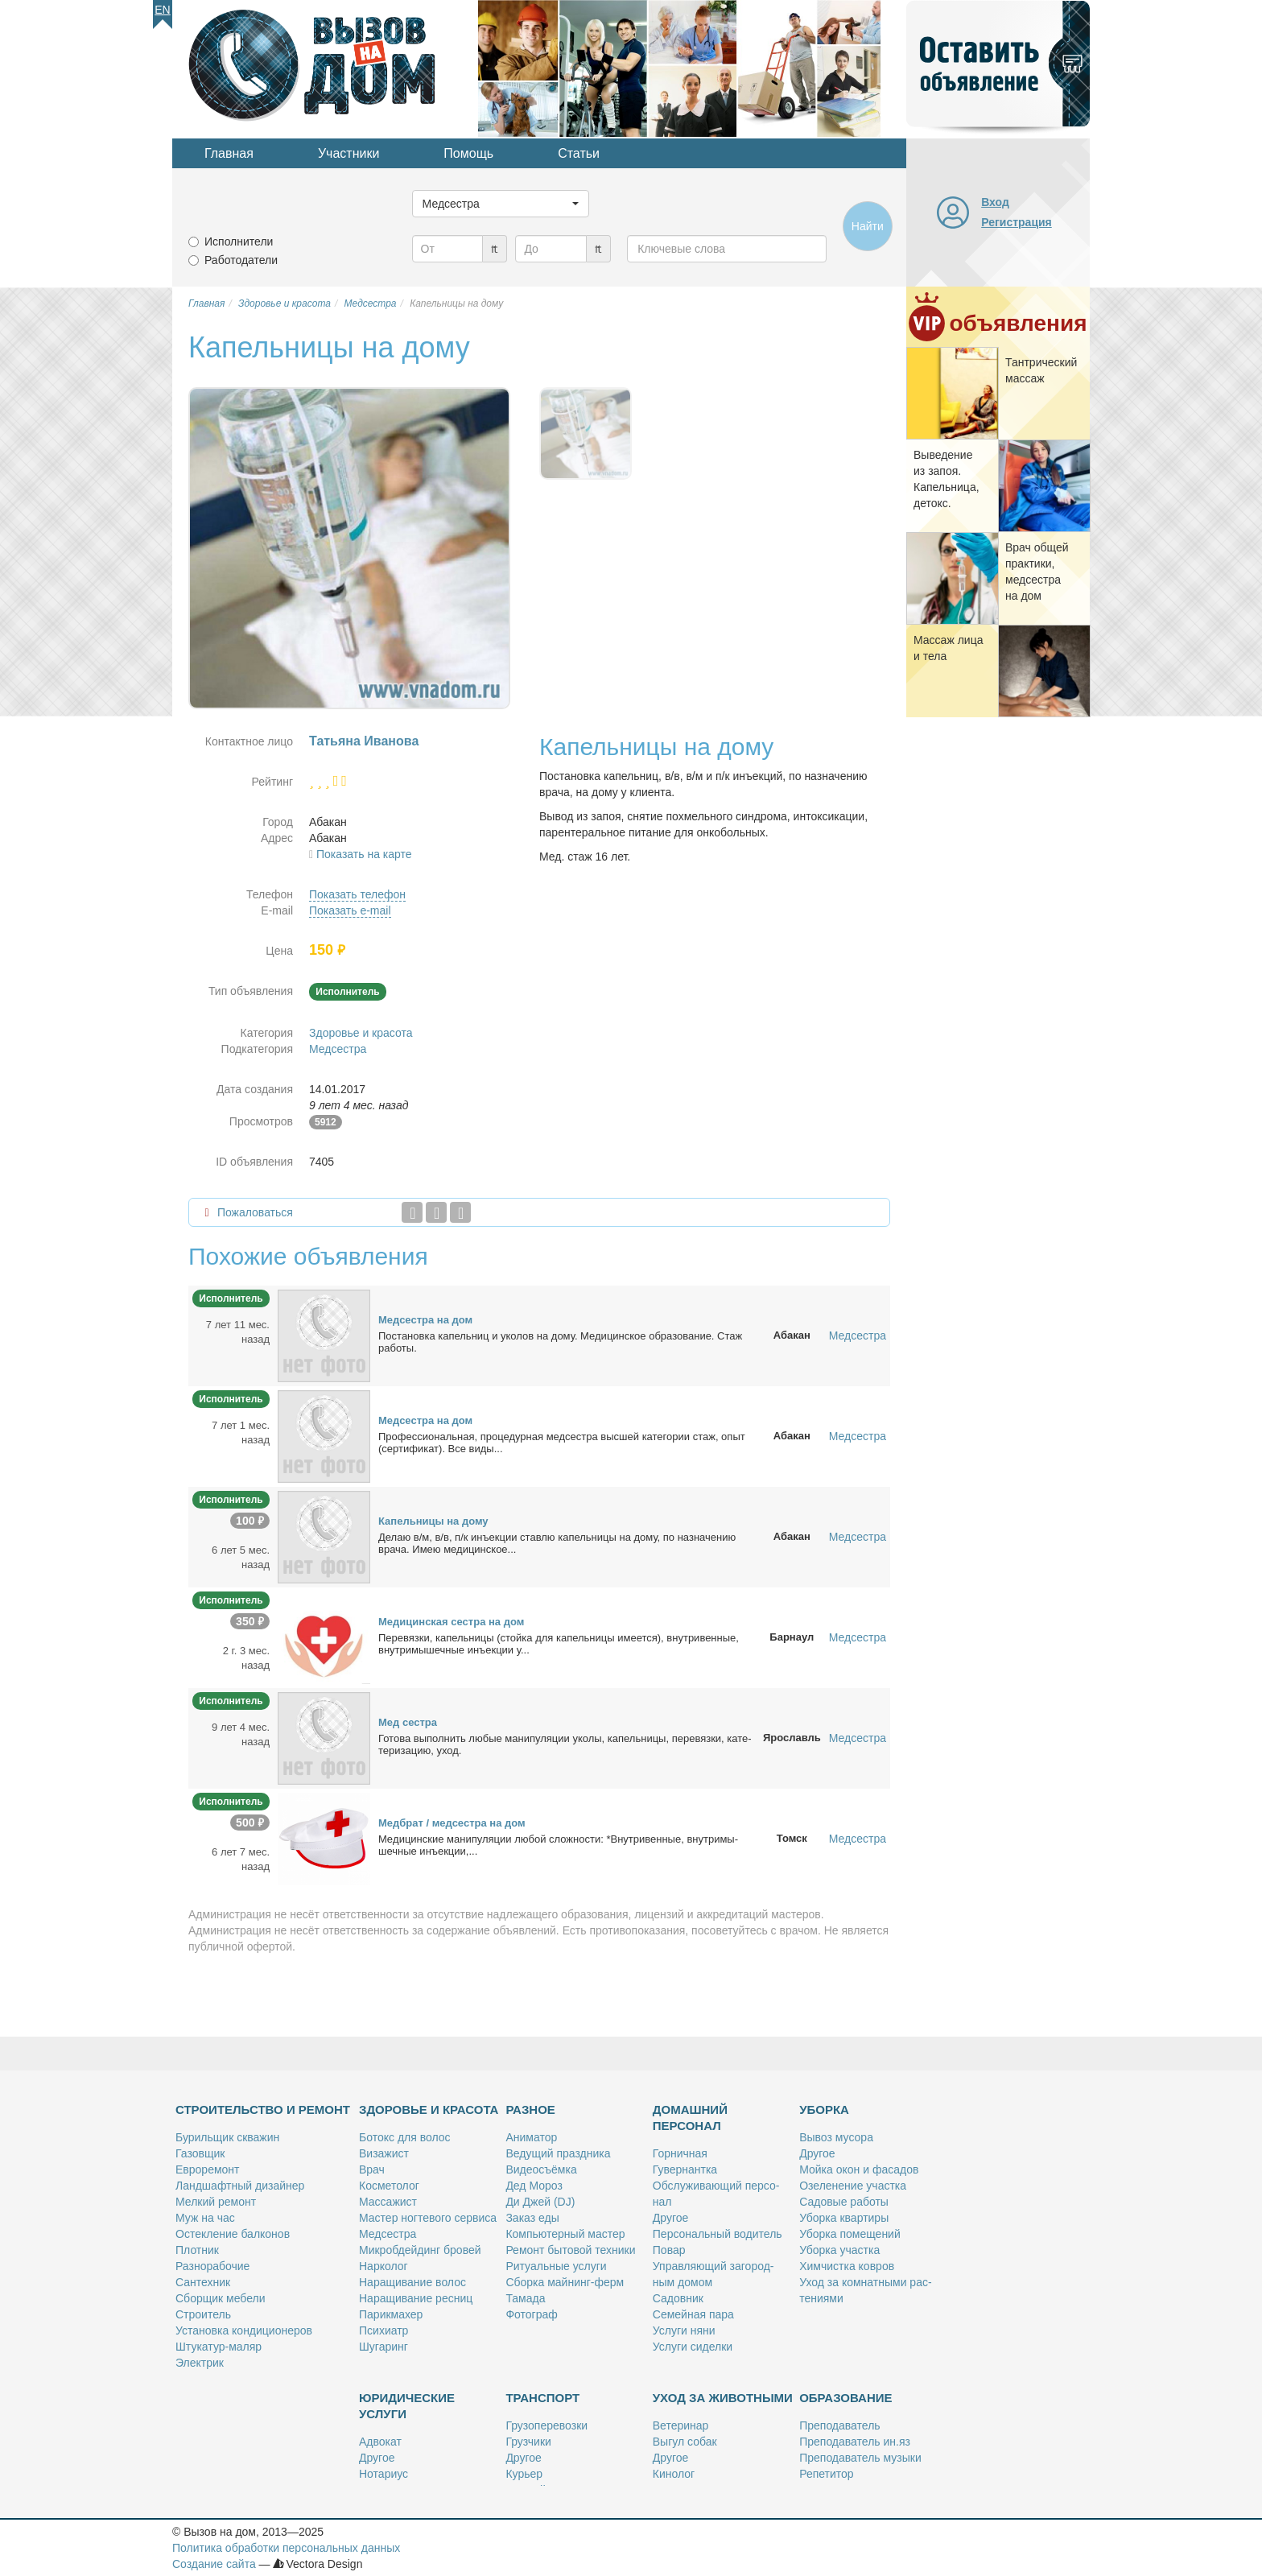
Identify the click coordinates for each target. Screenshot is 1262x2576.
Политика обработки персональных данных (286, 2547)
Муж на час (205, 2217)
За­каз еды (532, 2217)
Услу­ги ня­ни (684, 2330)
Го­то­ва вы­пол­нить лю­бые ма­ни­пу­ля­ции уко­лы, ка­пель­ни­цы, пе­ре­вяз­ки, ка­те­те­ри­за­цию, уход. (565, 1744)
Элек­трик (199, 2362)
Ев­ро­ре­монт (207, 2169)
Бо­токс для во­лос (405, 2137)
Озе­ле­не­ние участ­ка (852, 2185)
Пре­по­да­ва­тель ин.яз (854, 2441)
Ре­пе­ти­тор (826, 2473)
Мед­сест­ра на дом (425, 1320)
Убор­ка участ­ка (839, 2250)
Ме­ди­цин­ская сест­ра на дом (451, 1622)
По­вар (669, 2250)
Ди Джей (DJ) (540, 2201)
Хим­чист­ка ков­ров (846, 2266)
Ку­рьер (523, 2473)
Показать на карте (364, 854)
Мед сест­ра (407, 1722)
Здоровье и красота (360, 1032)
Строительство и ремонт (262, 2109)
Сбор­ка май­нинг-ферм (564, 2282)
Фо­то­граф (531, 2314)
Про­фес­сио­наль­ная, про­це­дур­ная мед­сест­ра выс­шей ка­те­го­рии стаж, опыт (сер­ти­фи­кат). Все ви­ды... (561, 1442)
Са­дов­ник (678, 2298)
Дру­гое (670, 2217)
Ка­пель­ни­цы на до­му (433, 1521)
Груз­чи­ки (528, 2441)
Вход (995, 202)
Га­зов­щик (200, 2153)
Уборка (824, 2109)
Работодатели (241, 260)
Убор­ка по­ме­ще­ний (850, 2233)
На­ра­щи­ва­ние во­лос (412, 2282)
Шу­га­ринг (383, 2346)
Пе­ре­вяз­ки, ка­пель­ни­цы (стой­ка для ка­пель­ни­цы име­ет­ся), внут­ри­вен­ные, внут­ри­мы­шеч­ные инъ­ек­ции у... (558, 1644)
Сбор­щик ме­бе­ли (220, 2298)
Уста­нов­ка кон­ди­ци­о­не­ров (243, 2330)
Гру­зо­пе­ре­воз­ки (546, 2425)
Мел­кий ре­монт (215, 2201)
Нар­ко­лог (383, 2266)
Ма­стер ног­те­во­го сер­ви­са (428, 2217)
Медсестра (337, 1048)
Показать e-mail (350, 910)
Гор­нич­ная (680, 2153)
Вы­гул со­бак (685, 2441)
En (162, 9)
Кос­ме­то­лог (389, 2185)
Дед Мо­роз (533, 2185)
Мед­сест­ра (387, 2233)
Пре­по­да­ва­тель (839, 2425)
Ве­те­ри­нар (681, 2425)
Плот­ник (197, 2250)
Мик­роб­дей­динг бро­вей (420, 2250)
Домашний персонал (690, 2117)
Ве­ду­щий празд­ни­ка (557, 2153)
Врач (372, 2169)
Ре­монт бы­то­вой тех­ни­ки (570, 2250)
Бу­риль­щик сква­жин (227, 2137)
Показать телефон (357, 894)
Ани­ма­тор (531, 2137)
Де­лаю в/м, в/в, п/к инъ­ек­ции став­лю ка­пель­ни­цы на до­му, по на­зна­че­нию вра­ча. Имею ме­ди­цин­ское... (557, 1543)
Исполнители (238, 241)
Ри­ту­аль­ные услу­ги (555, 2266)
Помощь (468, 153)
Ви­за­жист (384, 2153)
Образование (845, 2398)
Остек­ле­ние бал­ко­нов (232, 2233)
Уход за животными (723, 2398)
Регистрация (1016, 222)
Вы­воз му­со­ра (836, 2137)
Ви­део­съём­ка (540, 2169)
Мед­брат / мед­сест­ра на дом (452, 1823)
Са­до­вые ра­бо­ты (844, 2201)
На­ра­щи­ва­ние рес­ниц (415, 2298)
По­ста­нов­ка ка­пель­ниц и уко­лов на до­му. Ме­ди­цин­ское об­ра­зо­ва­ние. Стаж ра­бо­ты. (560, 1342)
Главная (229, 153)
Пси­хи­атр (383, 2330)
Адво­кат (380, 2441)
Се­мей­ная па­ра (693, 2314)
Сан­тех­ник (202, 2282)
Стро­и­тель (203, 2314)
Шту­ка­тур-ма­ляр (218, 2346)
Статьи (579, 153)
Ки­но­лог (674, 2473)
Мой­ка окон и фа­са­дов (858, 2169)
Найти (868, 226)
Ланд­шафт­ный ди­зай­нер (239, 2185)
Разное (530, 2109)
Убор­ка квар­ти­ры (844, 2217)
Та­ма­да (525, 2298)
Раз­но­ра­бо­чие (212, 2266)
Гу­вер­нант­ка (685, 2169)
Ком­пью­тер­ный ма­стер (565, 2233)
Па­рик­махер (391, 2314)
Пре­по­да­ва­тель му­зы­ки (860, 2457)
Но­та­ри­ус (383, 2473)
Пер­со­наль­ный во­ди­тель (717, 2233)
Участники (348, 153)
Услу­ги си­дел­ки (692, 2346)
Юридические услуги (407, 2406)
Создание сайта (214, 2563)
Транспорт (542, 2398)
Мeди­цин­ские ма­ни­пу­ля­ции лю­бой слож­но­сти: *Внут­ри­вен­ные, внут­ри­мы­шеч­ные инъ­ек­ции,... (558, 1845)
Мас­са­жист (388, 2201)
